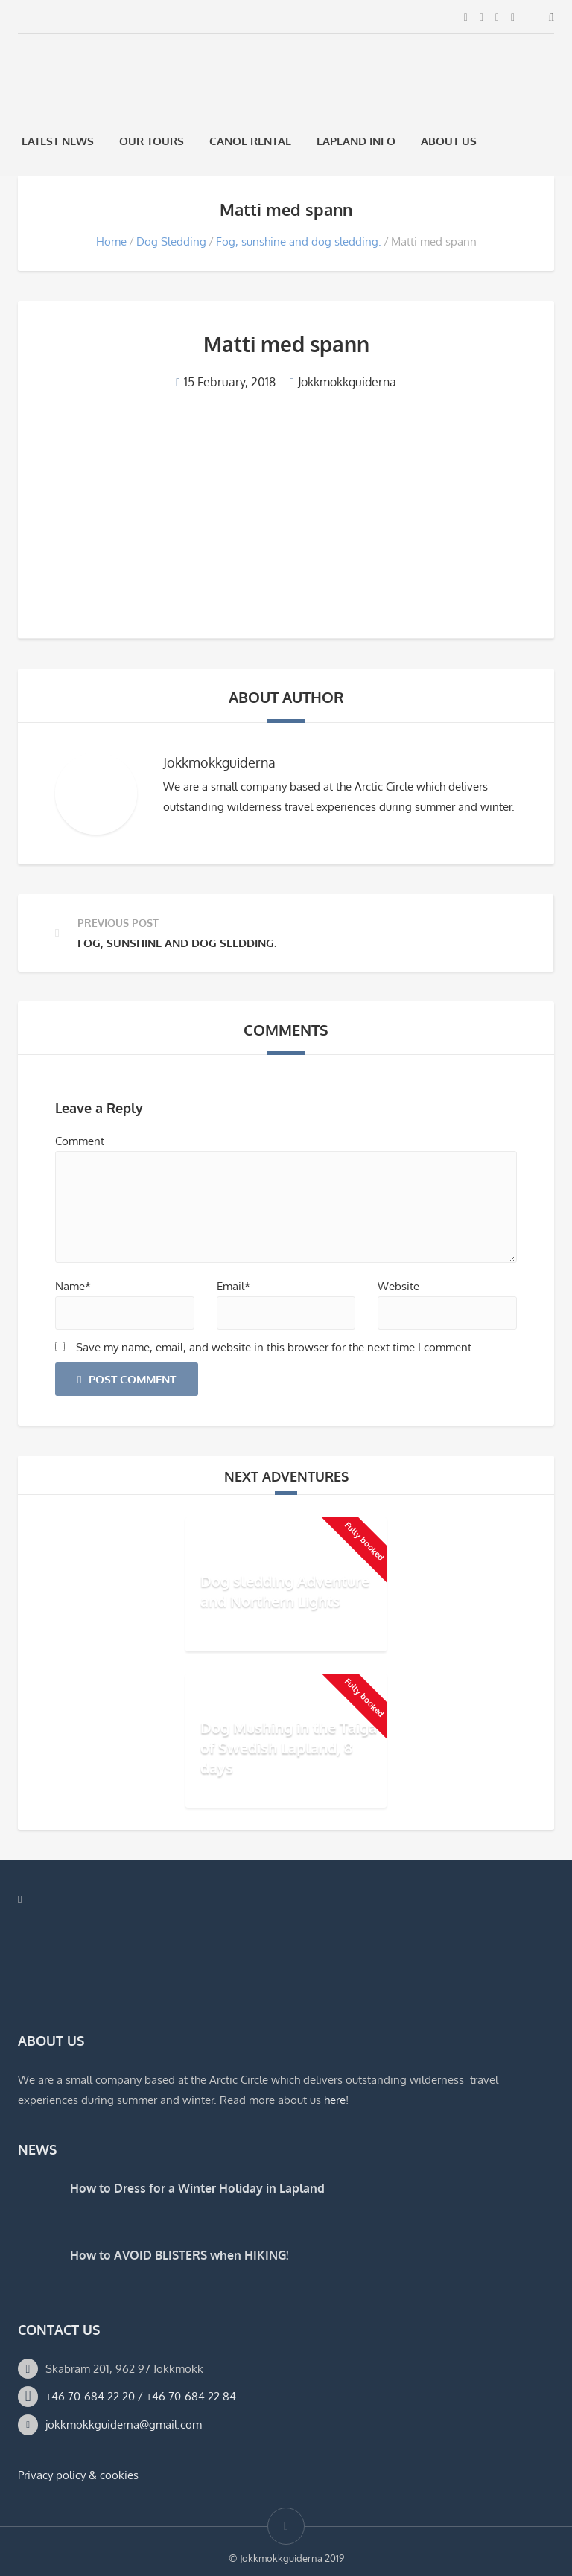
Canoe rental (250, 141)
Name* (73, 1286)
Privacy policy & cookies (78, 2475)
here (335, 2100)
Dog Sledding (171, 242)
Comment (79, 1141)
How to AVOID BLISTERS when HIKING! (179, 2255)
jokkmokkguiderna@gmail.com (123, 2424)
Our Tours (151, 141)
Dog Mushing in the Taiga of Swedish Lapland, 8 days (288, 1747)
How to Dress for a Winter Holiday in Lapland (197, 2188)
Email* (233, 1286)
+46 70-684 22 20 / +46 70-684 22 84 (140, 2396)
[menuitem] (508, 141)
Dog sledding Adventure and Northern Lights (284, 1590)
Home (111, 242)
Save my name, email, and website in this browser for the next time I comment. (275, 1347)
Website (398, 1286)
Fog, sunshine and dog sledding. (298, 242)
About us (449, 141)
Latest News (58, 141)
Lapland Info (356, 141)
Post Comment (126, 1379)
